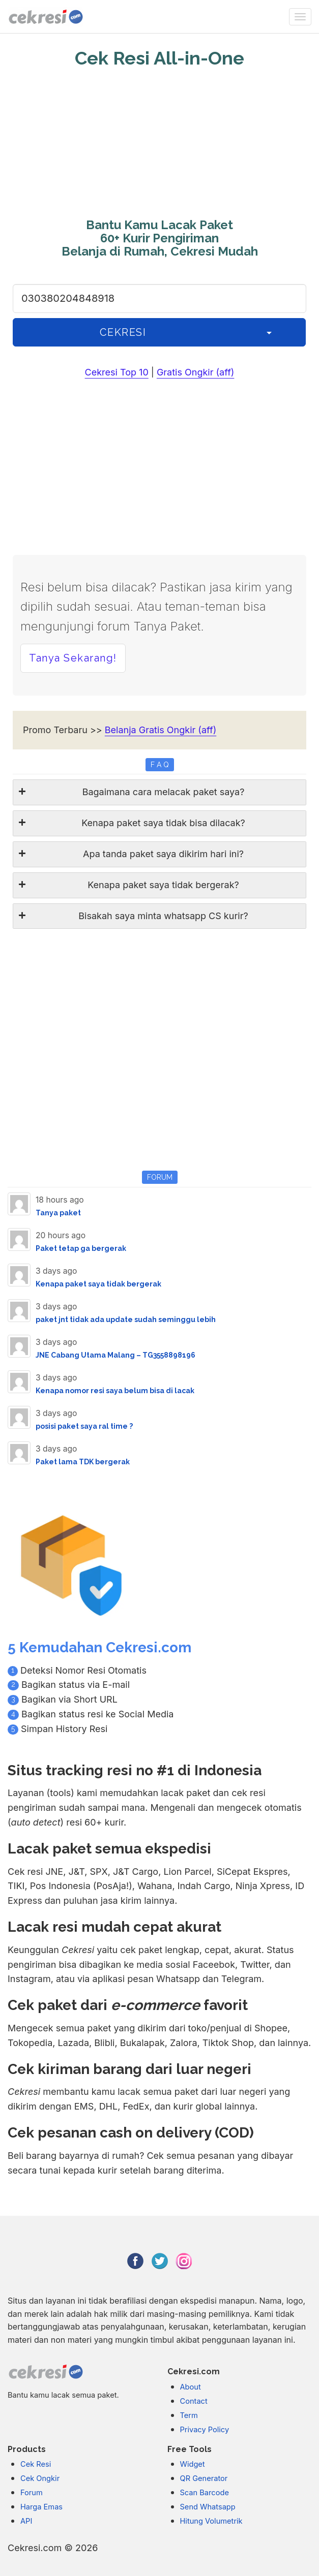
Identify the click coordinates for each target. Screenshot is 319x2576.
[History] (269, 332)
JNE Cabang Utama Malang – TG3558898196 (115, 1355)
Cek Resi (35, 2464)
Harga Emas (41, 2506)
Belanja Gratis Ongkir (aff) (160, 730)
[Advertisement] (159, 145)
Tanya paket (58, 1213)
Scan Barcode (204, 2492)
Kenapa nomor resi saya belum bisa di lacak (115, 1391)
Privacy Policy (204, 2429)
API (26, 2521)
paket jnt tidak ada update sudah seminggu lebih (126, 1319)
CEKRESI (123, 332)
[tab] (159, 792)
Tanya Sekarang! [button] (73, 658)
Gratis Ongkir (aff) (196, 372)
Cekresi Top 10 (117, 372)
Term (189, 2415)
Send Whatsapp (208, 2506)
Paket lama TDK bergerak (83, 1462)
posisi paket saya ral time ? (84, 1426)
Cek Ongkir (40, 2478)
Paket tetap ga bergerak (81, 1248)
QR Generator (204, 2478)
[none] (300, 16)
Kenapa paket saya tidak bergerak (98, 1284)
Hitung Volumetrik (211, 2521)
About (190, 2387)
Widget (192, 2464)
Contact (194, 2401)
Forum (31, 2492)
